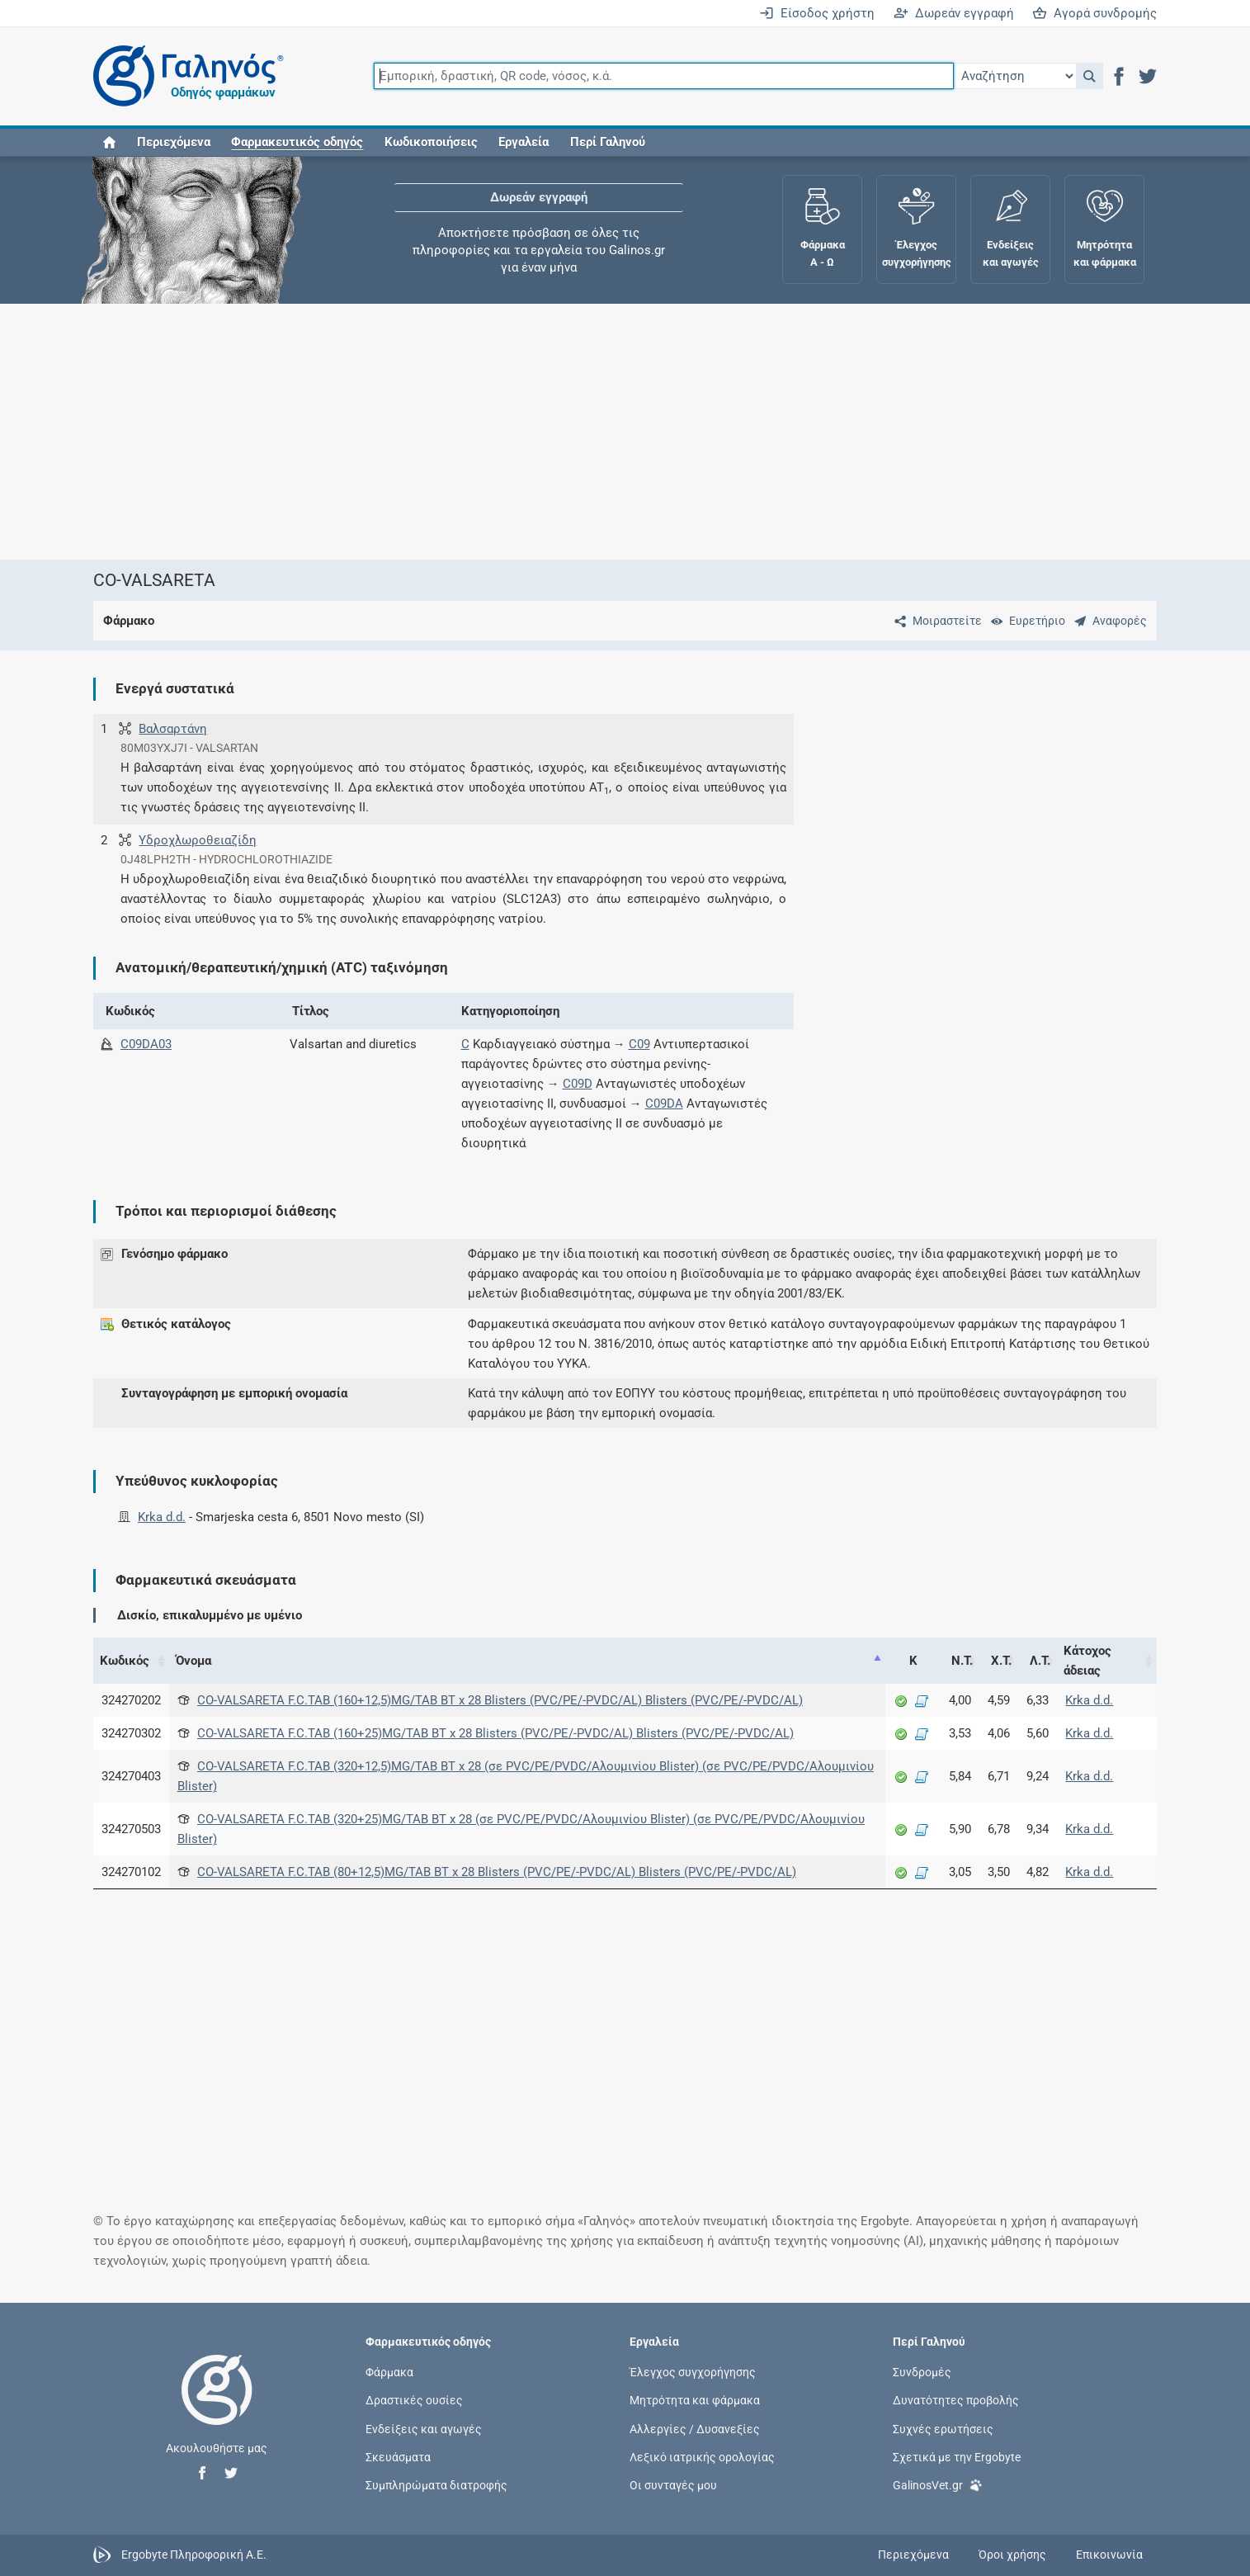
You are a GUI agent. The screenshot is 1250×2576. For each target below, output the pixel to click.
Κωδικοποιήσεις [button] (431, 142)
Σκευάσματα (398, 2456)
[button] (1089, 76)
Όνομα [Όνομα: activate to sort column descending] (193, 1660)
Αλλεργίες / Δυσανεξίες (695, 2428)
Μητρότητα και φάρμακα (695, 2400)
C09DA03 (146, 1044)
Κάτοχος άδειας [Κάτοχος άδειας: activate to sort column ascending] (1087, 1660)
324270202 (131, 1700)
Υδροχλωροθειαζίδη (198, 840)
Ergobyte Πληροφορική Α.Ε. (194, 2554)
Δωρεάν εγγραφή (954, 13)
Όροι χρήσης (1012, 2554)
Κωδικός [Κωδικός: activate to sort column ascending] (124, 1660)
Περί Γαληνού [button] (607, 142)
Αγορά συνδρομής (1094, 13)
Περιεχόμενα (173, 142)
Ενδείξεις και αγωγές (424, 2428)
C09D (577, 1083)
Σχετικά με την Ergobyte (957, 2456)
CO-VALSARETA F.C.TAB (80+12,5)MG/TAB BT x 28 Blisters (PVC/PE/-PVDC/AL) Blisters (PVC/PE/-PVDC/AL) (496, 1872)
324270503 (131, 1829)
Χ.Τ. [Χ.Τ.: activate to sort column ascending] (1001, 1660)
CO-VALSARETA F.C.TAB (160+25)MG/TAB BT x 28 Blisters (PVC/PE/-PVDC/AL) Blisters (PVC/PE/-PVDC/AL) (495, 1733)
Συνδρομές (922, 2372)
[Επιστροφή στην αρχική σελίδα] (217, 2406)
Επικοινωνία (1109, 2554)
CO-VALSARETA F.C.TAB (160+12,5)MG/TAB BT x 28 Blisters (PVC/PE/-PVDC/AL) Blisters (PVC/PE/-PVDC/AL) (500, 1700)
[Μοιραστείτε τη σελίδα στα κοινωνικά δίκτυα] (935, 620)
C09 (639, 1044)
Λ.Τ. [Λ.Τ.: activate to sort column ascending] (1040, 1660)
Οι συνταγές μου (673, 2484)
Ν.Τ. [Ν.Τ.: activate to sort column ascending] (962, 1660)
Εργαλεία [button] (523, 142)
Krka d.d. (162, 1517)
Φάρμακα (389, 2372)
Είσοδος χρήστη (817, 13)
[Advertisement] (576, 431)
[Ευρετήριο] (1024, 620)
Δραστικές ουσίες (414, 2400)
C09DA (664, 1103)
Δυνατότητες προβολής (956, 2400)
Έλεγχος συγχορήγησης (693, 2372)
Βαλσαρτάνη (173, 728)
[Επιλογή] (1015, 76)
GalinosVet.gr (938, 2483)
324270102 (131, 1872)
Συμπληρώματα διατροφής (436, 2484)
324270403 (131, 1776)
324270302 (131, 1733)
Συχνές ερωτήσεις (943, 2428)
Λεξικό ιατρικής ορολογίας (702, 2456)
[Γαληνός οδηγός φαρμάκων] (184, 76)
